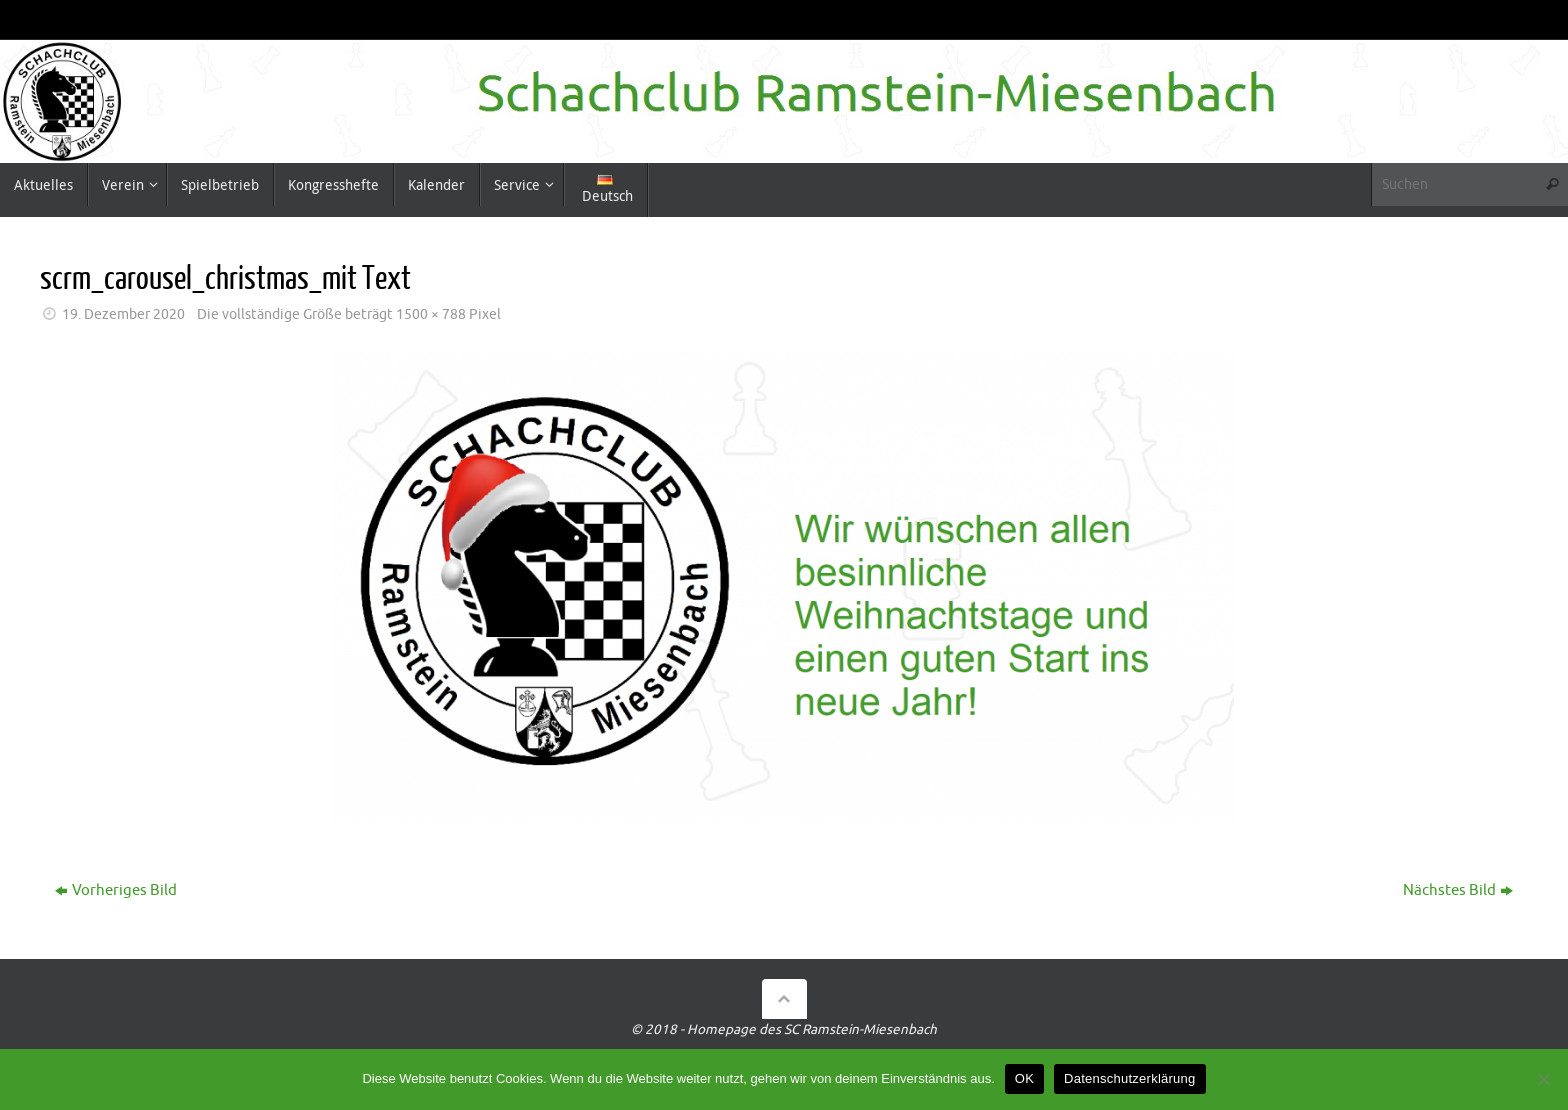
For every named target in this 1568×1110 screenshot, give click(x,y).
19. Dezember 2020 (123, 314)
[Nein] (1543, 1079)
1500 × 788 (431, 314)
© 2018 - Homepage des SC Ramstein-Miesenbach (784, 1029)
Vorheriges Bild (116, 890)
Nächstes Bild (1458, 890)
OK (1024, 1078)
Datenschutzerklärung (1129, 1078)
